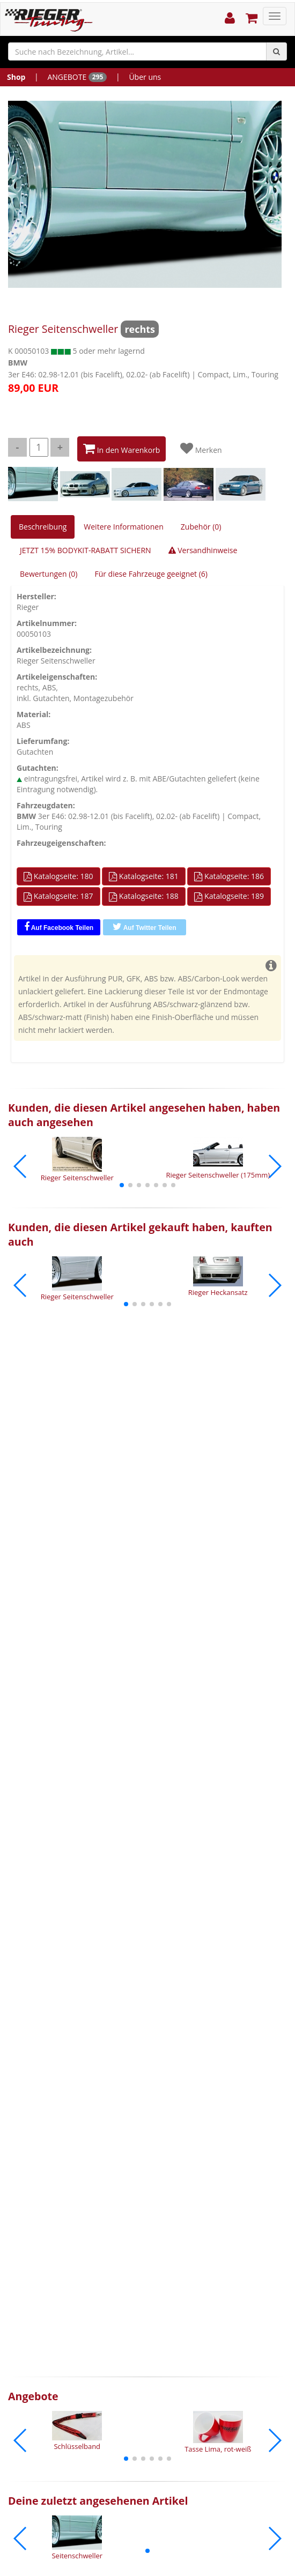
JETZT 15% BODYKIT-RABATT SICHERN (85, 550)
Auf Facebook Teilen (58, 927)
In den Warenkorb (121, 448)
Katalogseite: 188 (144, 896)
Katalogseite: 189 (229, 896)
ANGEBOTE (77, 77)
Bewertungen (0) (48, 574)
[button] (122, 1185)
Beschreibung (43, 527)
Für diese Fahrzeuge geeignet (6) (151, 574)
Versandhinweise (203, 550)
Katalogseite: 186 (229, 876)
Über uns (145, 77)
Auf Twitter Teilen (144, 927)
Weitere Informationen (123, 527)
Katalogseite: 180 (58, 876)
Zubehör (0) (201, 527)
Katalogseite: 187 (58, 896)
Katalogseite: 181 (144, 876)
